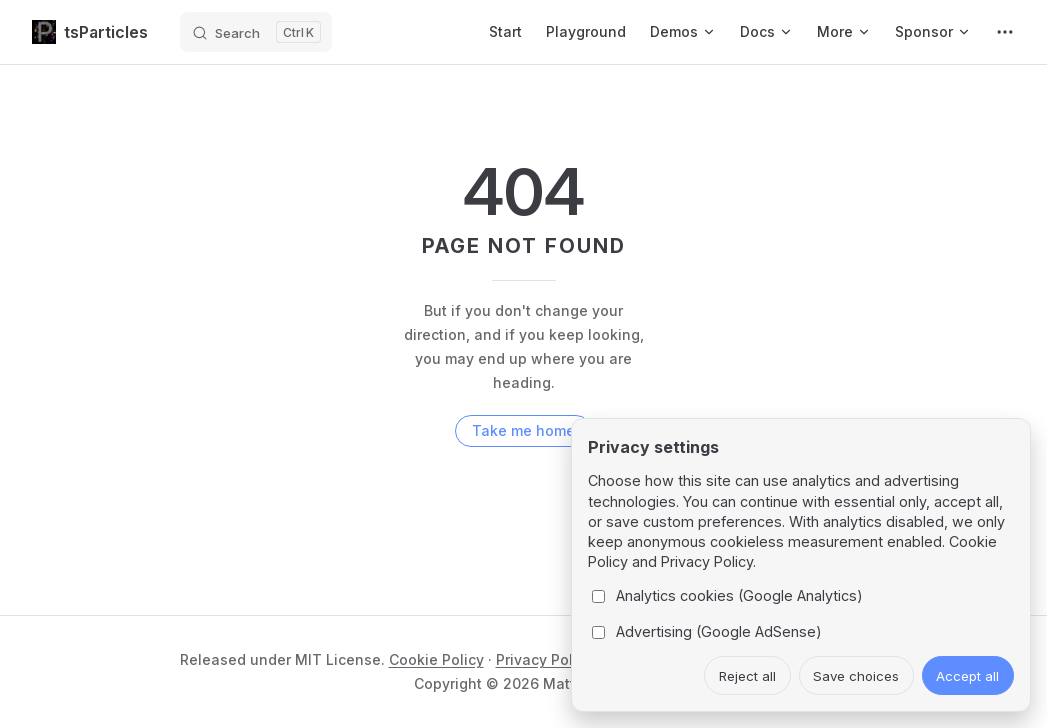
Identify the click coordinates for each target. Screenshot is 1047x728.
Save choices (856, 676)
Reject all (747, 676)
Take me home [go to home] (523, 430)
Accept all (967, 676)
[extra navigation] (1005, 32)
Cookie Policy (436, 659)
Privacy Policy (544, 659)
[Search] (256, 32)
